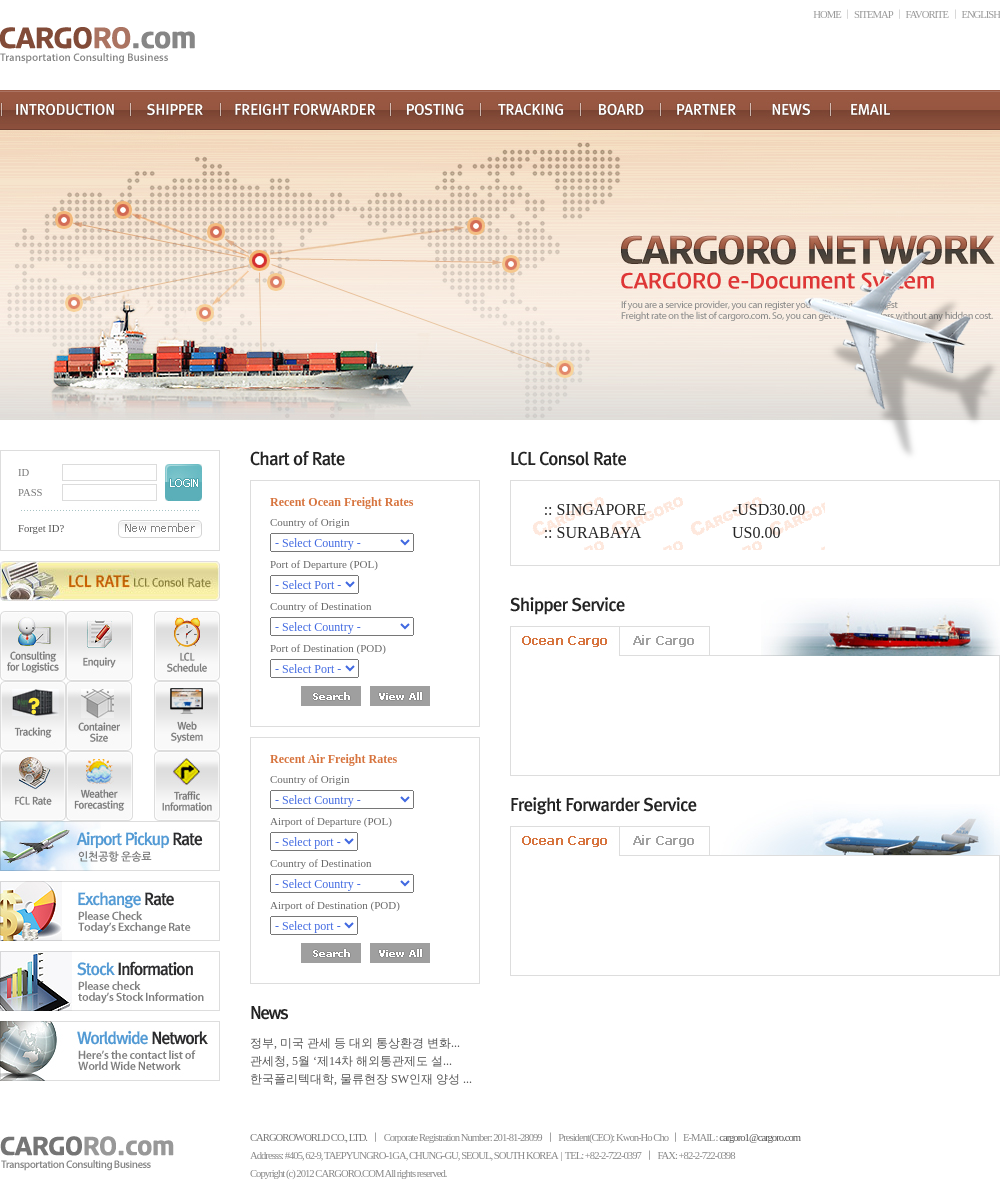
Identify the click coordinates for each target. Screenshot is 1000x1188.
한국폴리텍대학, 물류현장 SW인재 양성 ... (361, 1079)
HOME (826, 14)
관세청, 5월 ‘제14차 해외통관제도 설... (351, 1061)
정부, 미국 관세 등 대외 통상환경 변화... (355, 1043)
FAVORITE (927, 14)
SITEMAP (873, 14)
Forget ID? (41, 528)
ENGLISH (980, 14)
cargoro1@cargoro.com (759, 1137)
